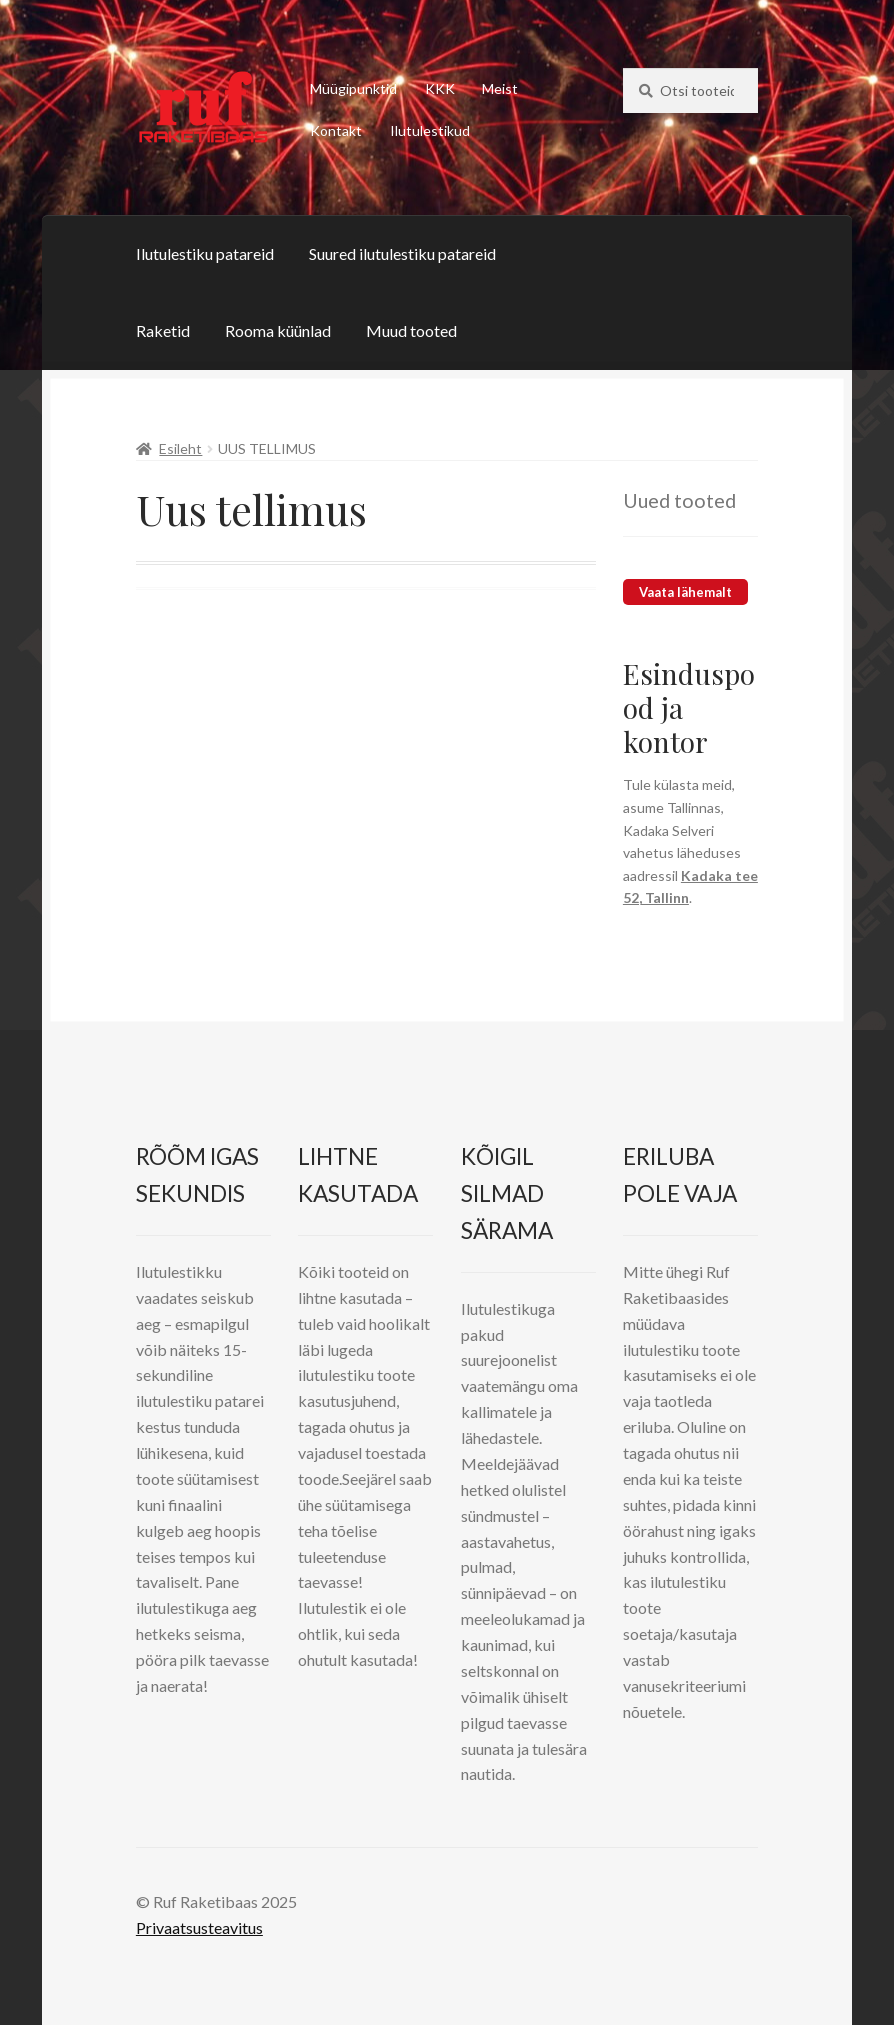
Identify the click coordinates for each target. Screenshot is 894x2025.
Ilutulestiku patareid (205, 253)
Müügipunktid (353, 88)
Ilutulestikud (430, 130)
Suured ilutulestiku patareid (402, 253)
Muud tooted (411, 330)
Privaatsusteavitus (199, 1927)
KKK (440, 88)
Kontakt (336, 130)
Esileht (180, 448)
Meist (500, 88)
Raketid (163, 330)
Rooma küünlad (278, 330)
